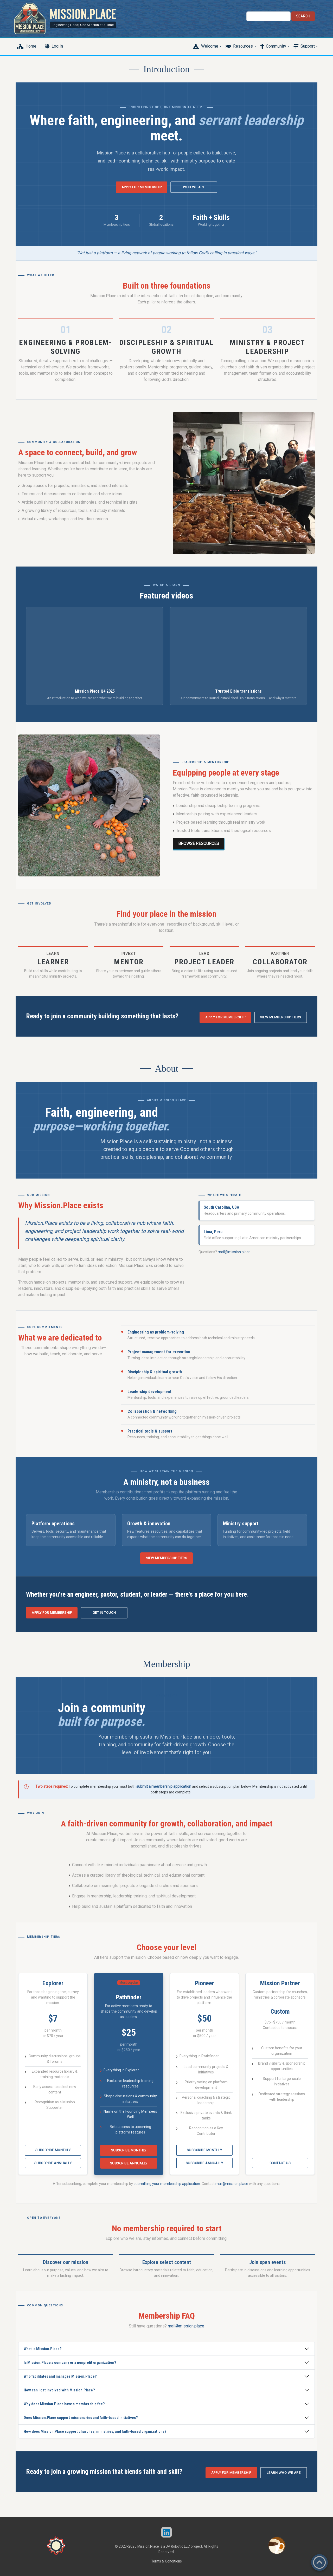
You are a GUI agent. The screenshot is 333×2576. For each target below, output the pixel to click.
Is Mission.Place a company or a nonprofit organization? (70, 2362)
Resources (243, 46)
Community (276, 46)
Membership (166, 1664)
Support (307, 46)
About (166, 1068)
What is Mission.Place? (43, 2348)
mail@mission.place (234, 1252)
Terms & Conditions (166, 2561)
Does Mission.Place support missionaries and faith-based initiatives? (81, 2417)
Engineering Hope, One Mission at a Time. (83, 25)
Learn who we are (283, 2473)
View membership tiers (280, 1017)
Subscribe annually (53, 2163)
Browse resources (198, 843)
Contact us (280, 2163)
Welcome (209, 46)
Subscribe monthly (53, 2150)
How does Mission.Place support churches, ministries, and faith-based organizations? (95, 2431)
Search (303, 16)
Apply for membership (141, 187)
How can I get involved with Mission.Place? (59, 2390)
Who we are (194, 187)
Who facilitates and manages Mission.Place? (60, 2376)
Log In (57, 46)
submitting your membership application (167, 2184)
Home (30, 46)
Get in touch (104, 1613)
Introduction (166, 69)
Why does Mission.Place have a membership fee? (64, 2404)
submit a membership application (163, 1786)
